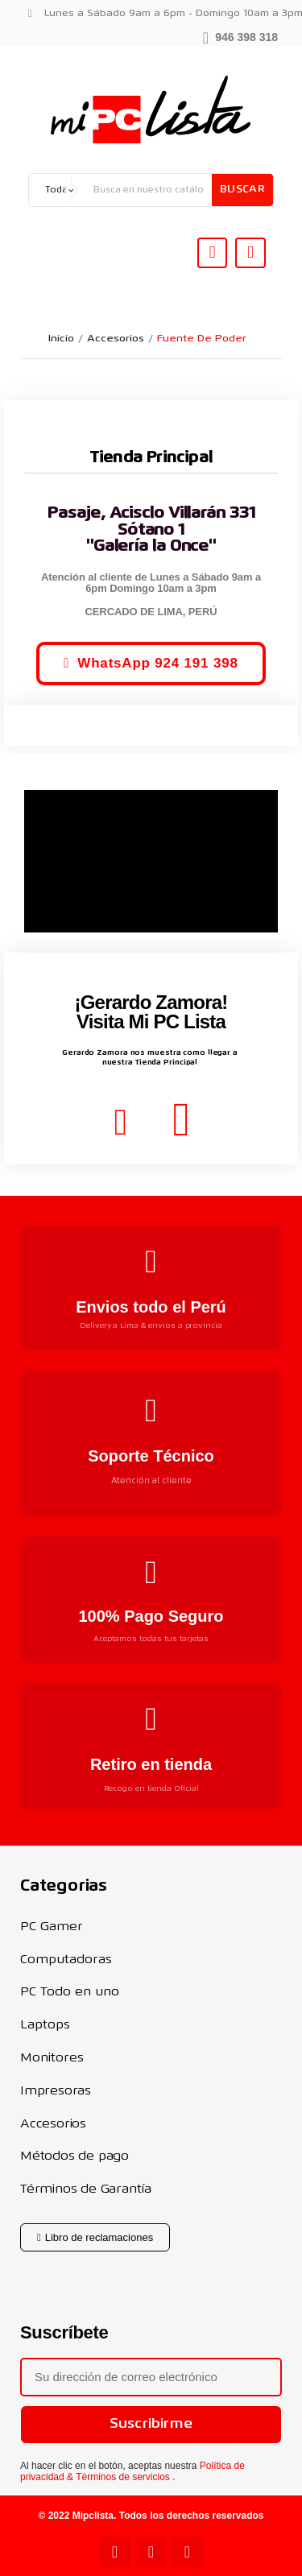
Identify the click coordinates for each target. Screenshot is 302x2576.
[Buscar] (148, 190)
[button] (240, 36)
